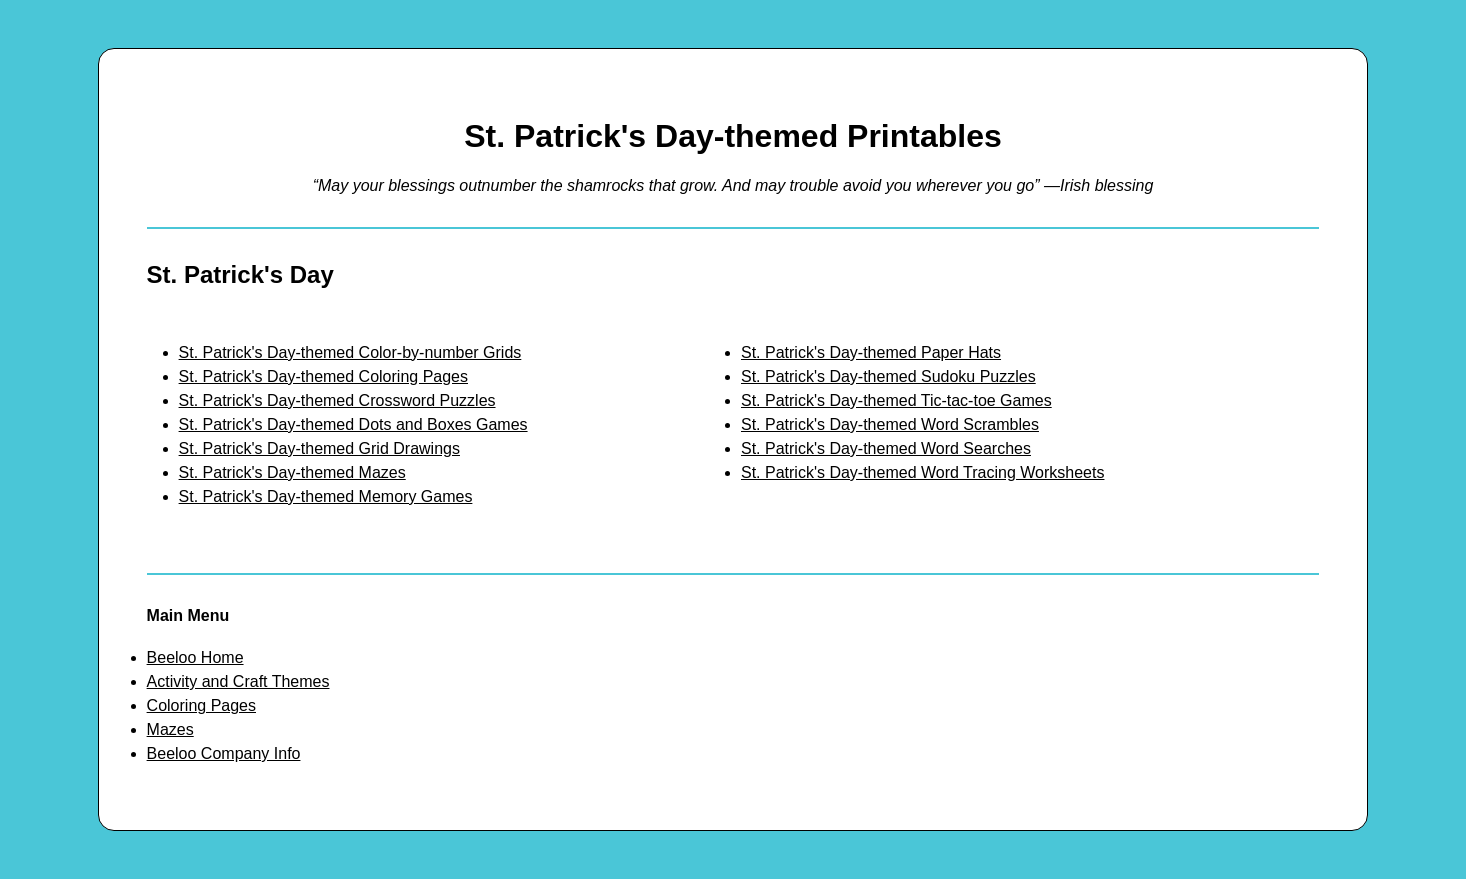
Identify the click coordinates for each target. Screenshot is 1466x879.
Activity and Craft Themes (238, 681)
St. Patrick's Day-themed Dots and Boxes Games (353, 424)
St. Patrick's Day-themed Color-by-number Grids (350, 352)
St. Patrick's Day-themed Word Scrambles (890, 424)
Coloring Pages (201, 705)
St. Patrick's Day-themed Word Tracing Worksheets (922, 472)
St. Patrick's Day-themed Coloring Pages (323, 376)
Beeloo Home (195, 657)
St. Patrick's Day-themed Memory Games (326, 496)
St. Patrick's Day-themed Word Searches (886, 448)
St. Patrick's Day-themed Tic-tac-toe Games (896, 400)
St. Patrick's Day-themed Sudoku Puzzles (888, 376)
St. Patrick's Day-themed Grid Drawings (319, 448)
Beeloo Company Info (224, 753)
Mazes (170, 729)
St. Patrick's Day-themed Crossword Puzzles (337, 400)
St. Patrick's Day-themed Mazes (292, 472)
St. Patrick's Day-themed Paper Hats (871, 352)
